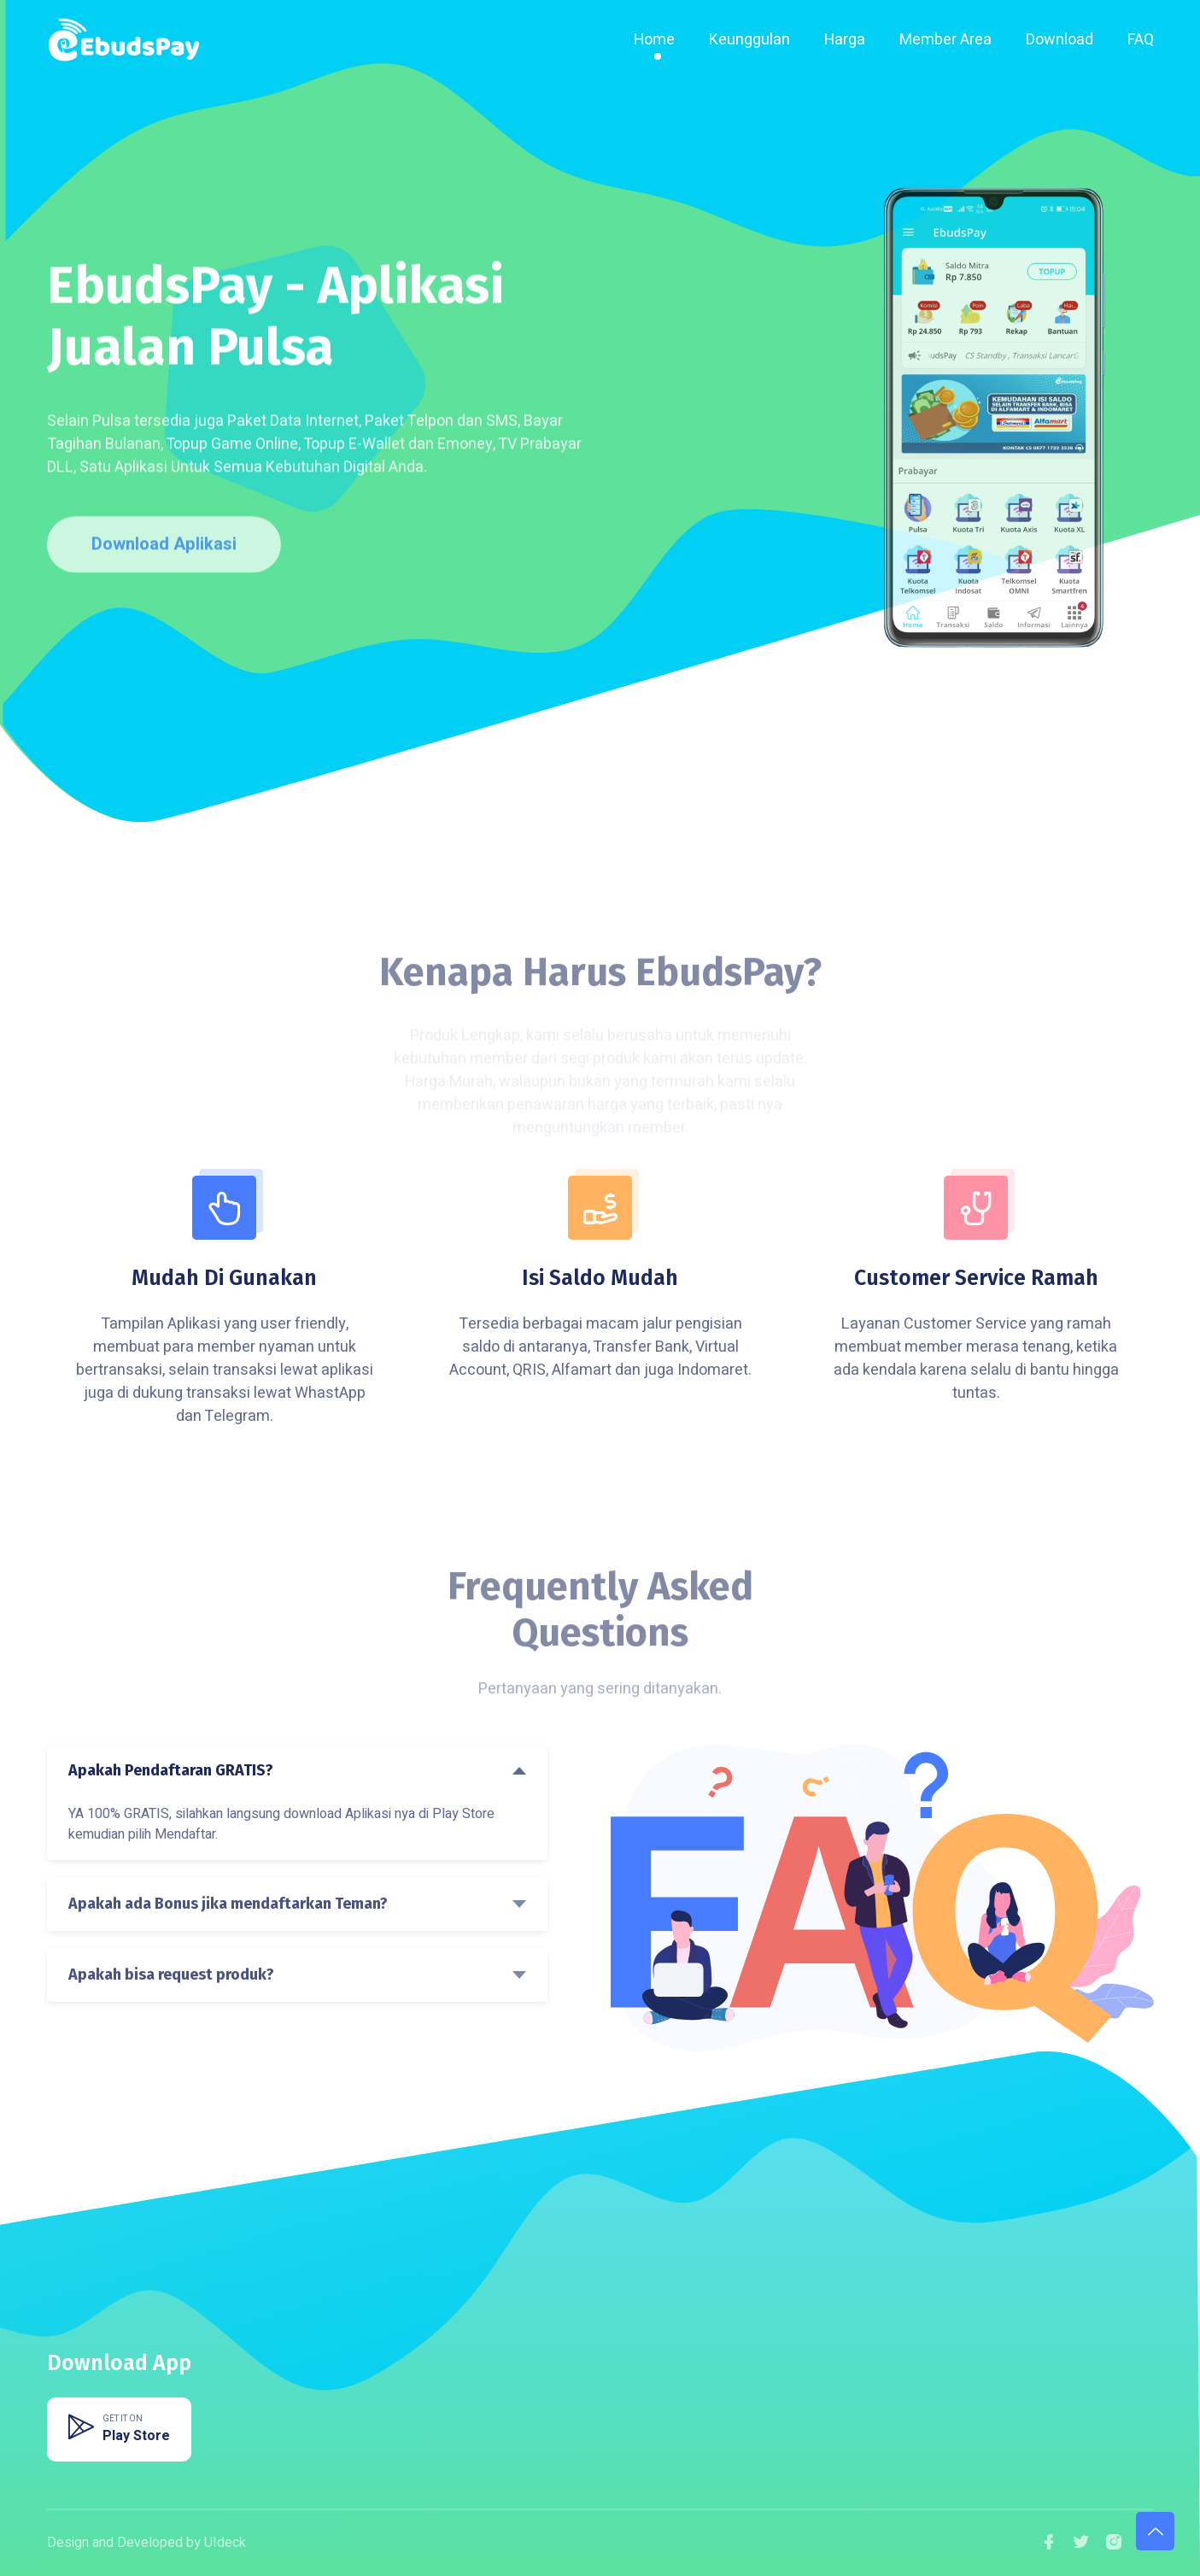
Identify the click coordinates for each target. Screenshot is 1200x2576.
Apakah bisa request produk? (171, 1974)
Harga (844, 39)
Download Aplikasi (164, 552)
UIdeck (225, 2542)
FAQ (1140, 39)
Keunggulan (749, 39)
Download (1059, 39)
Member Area (945, 39)
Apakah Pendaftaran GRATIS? (170, 1770)
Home (654, 39)
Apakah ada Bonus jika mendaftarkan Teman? (228, 1903)
